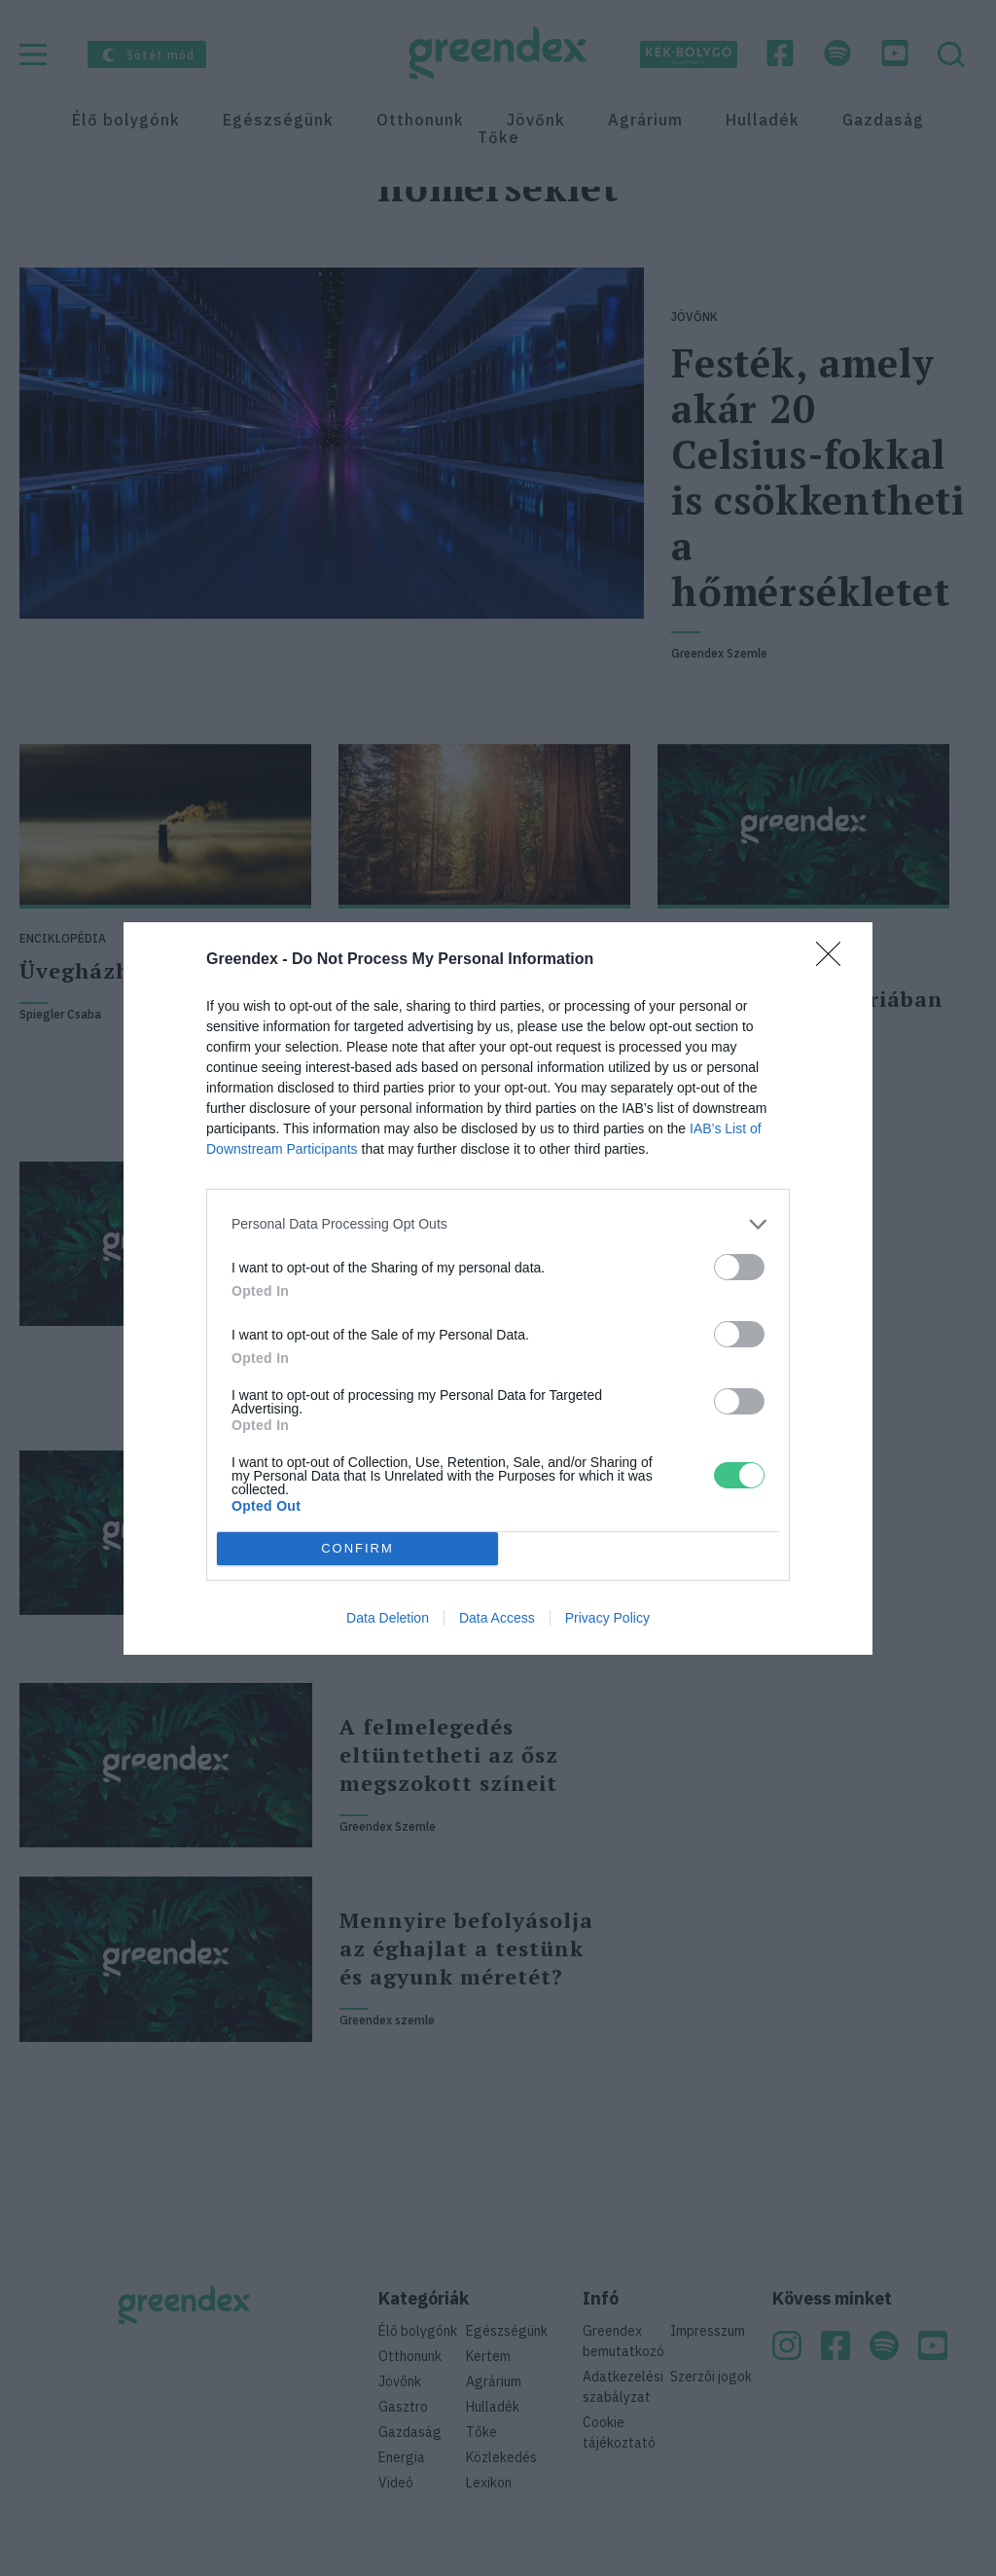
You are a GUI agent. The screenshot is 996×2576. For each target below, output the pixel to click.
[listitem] (498, 1224)
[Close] (834, 960)
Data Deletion (387, 1618)
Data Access (497, 1618)
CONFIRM (357, 1547)
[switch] (739, 1267)
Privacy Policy (607, 1618)
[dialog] (498, 1288)
